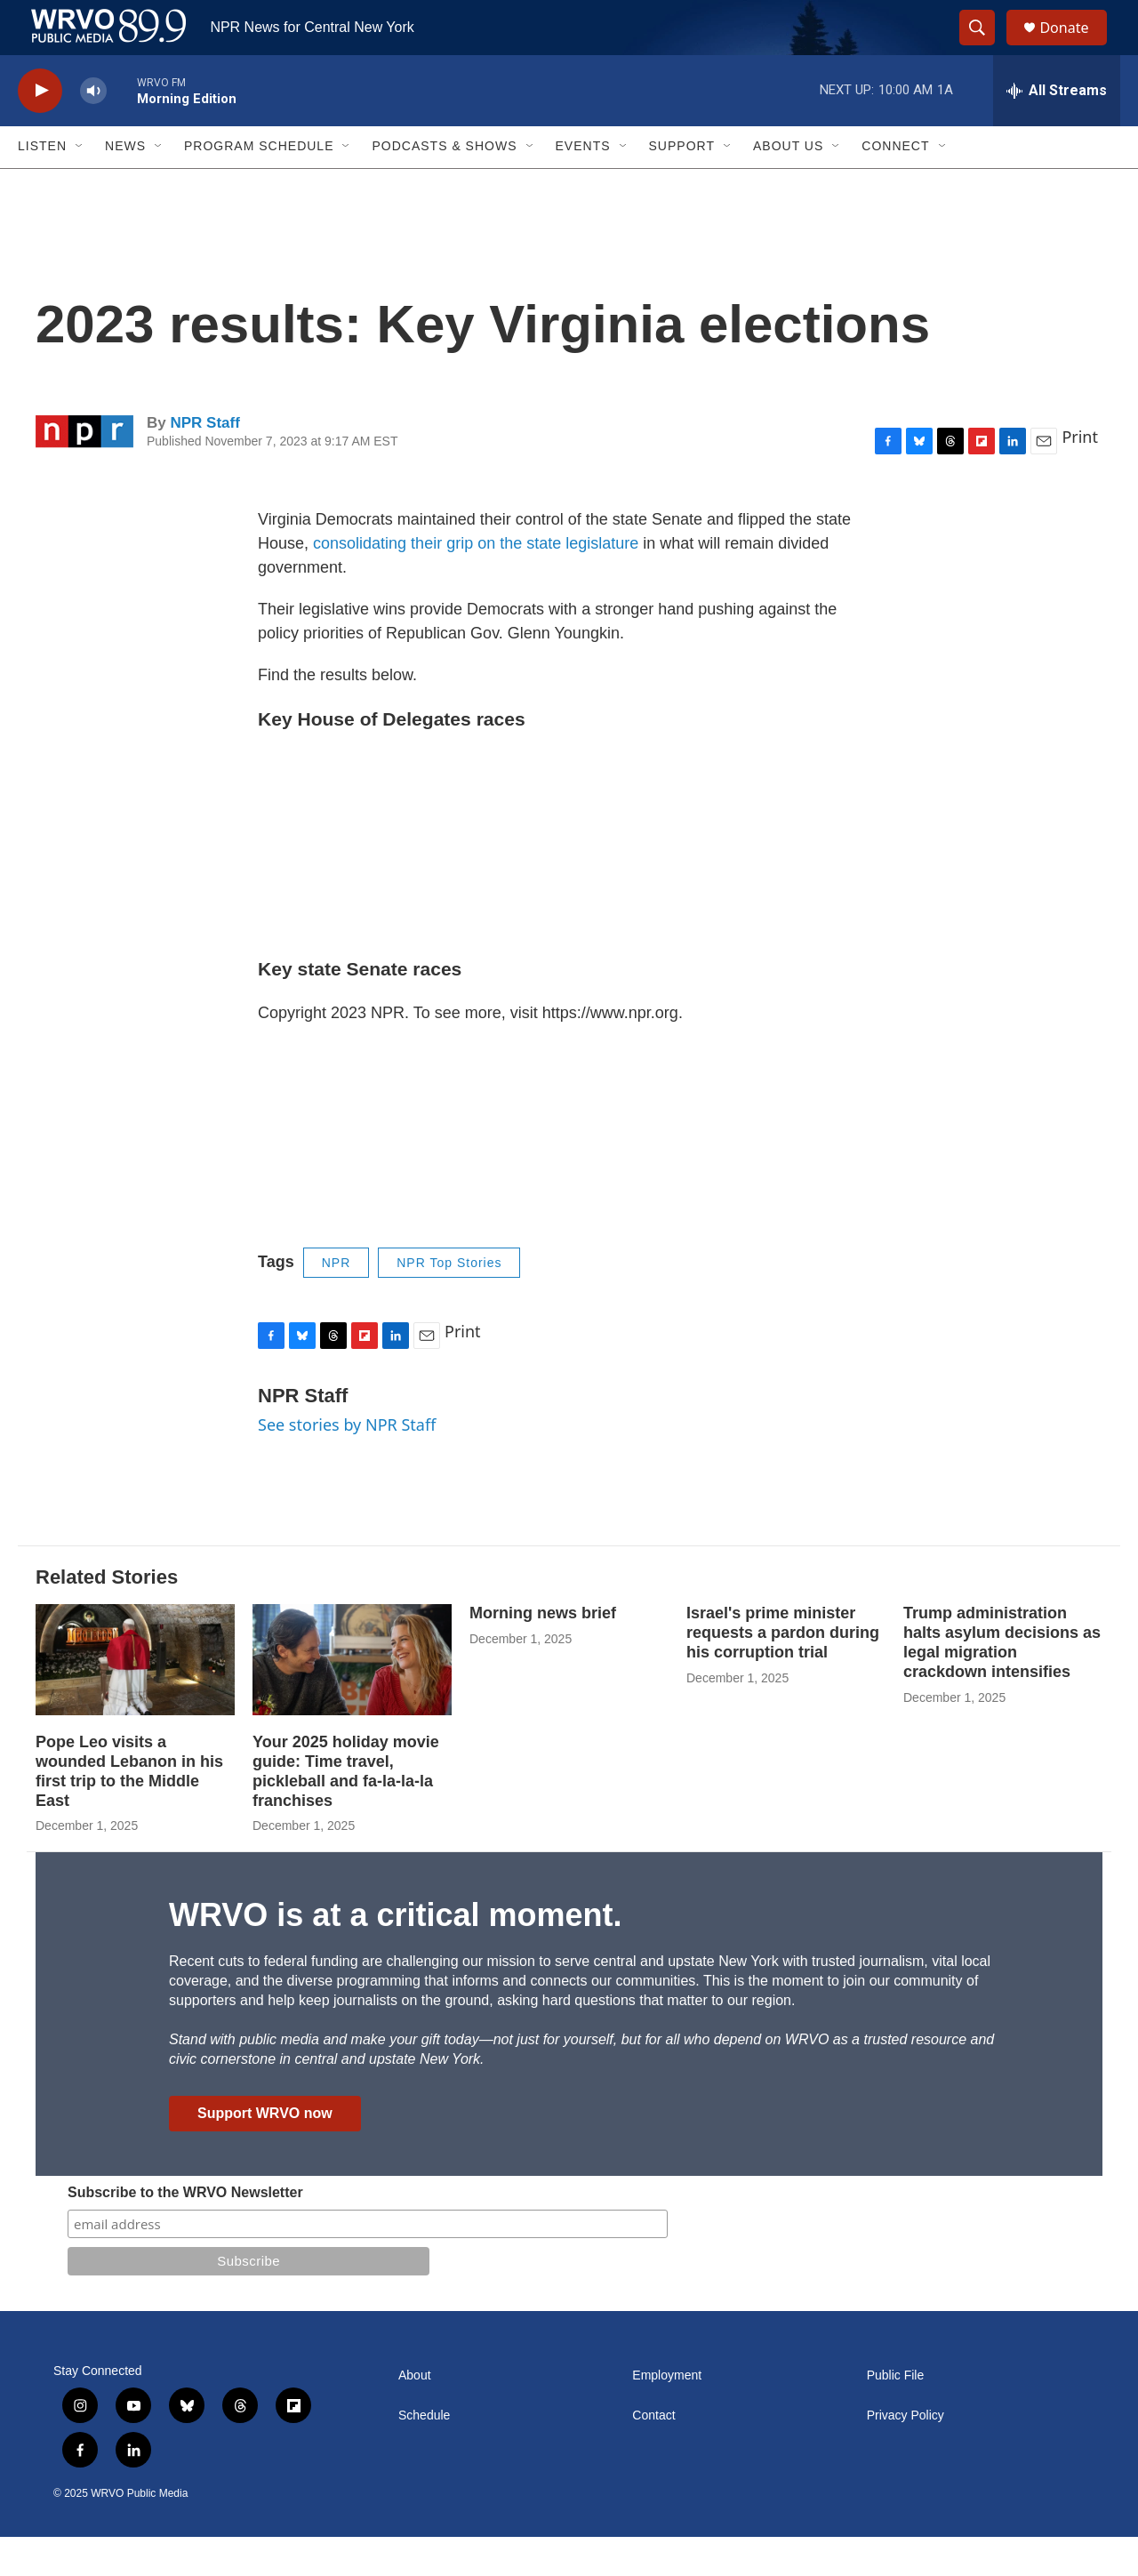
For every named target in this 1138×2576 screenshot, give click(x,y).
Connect (895, 185)
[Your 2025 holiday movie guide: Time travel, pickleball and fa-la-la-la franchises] (352, 1697)
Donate (1074, 46)
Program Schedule (258, 185)
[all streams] (1056, 129)
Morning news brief (542, 1651)
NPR (336, 1301)
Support (682, 185)
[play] (40, 129)
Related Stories (107, 1615)
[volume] (93, 129)
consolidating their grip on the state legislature (475, 581)
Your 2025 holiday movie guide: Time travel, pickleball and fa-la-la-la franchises (345, 1809)
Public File (896, 2414)
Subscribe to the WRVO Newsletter (185, 2231)
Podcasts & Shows (444, 185)
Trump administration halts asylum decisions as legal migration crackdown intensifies (1002, 1680)
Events (583, 185)
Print (1080, 475)
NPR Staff (204, 461)
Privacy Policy (905, 2454)
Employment (666, 2414)
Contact (653, 2454)
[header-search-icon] (985, 47)
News (125, 185)
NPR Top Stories (449, 1301)
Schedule (424, 2454)
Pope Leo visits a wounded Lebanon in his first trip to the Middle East (129, 1809)
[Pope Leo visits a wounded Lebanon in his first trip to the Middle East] (135, 1697)
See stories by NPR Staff (347, 1462)
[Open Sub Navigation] (80, 185)
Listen (42, 185)
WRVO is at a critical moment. (395, 1954)
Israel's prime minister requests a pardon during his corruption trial (782, 1670)
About (414, 2414)
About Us (788, 185)
